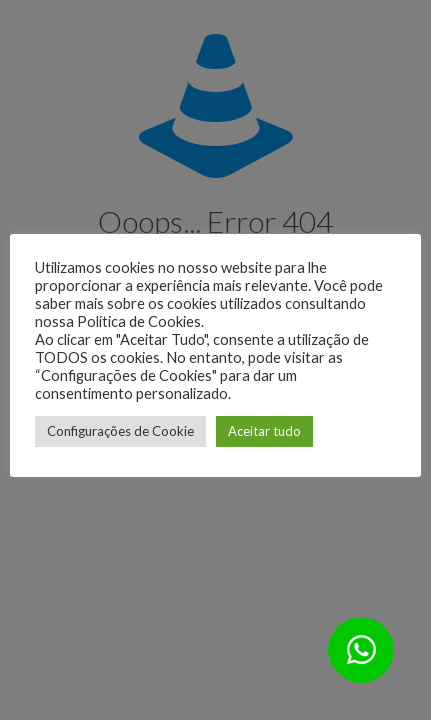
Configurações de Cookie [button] (120, 431)
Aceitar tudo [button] (264, 431)
